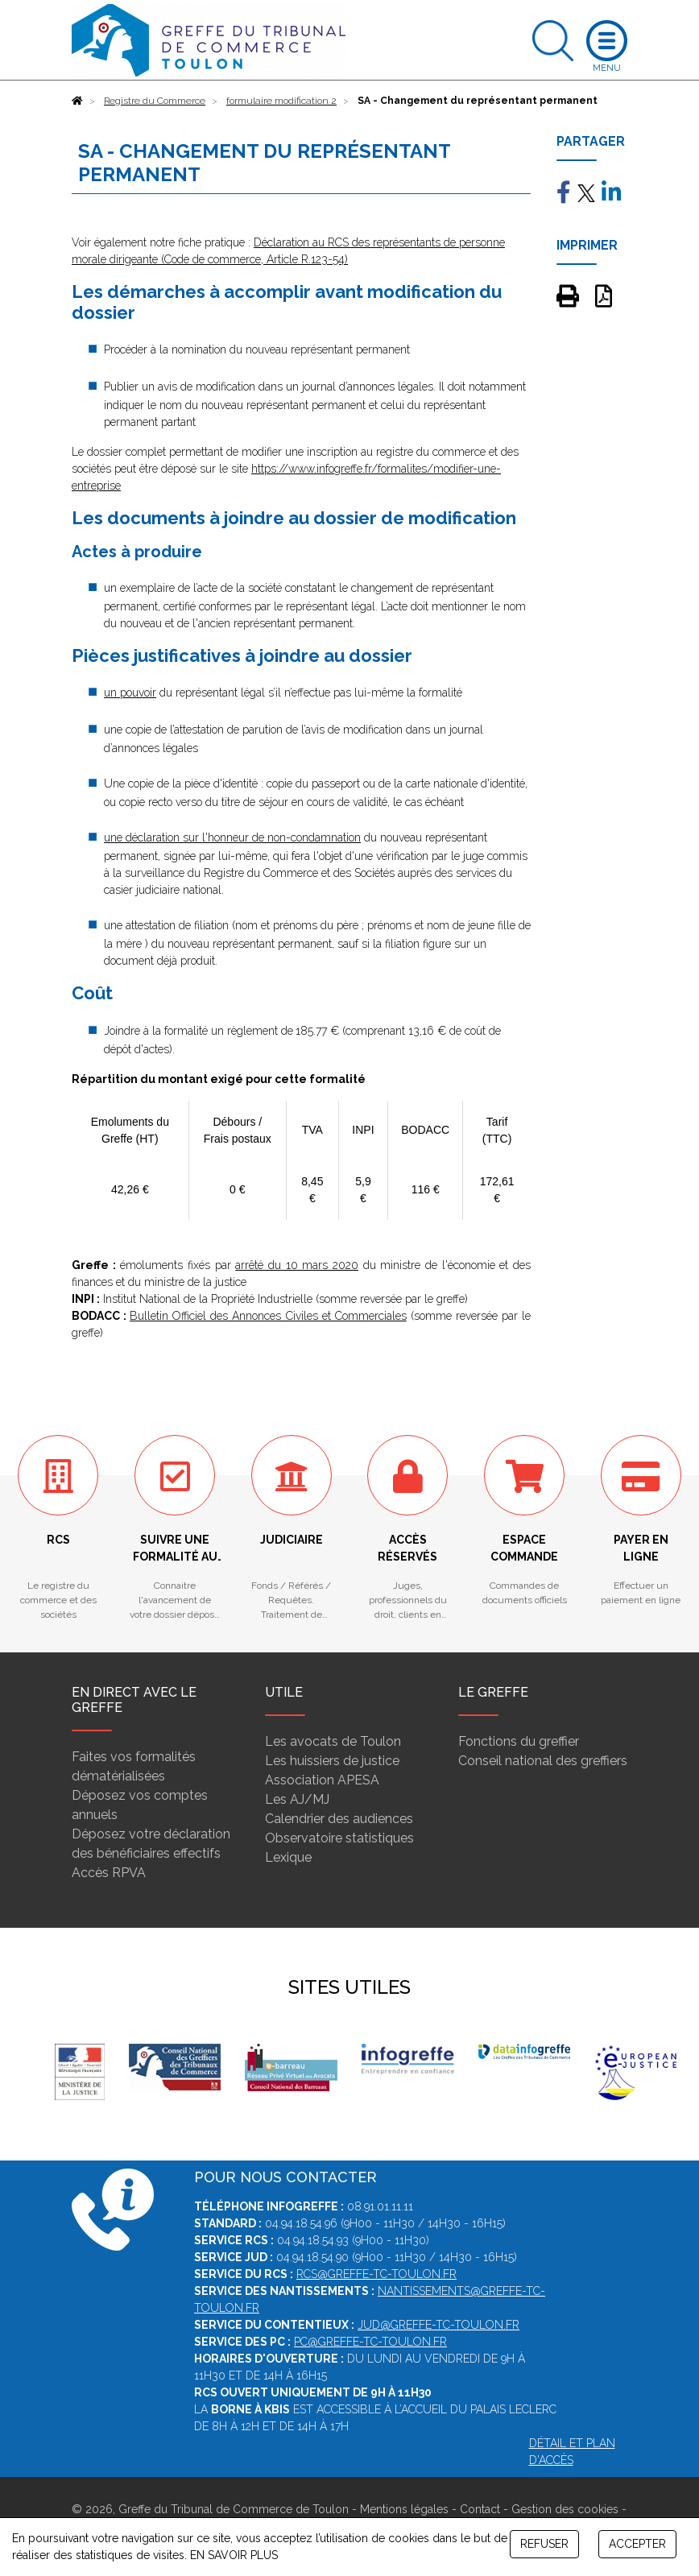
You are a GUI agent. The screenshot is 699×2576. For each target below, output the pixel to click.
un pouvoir (130, 692)
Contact (480, 2509)
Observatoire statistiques (339, 1838)
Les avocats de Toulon (333, 1741)
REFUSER (544, 2543)
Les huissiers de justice (332, 1760)
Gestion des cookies (564, 2509)
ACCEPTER (637, 2543)
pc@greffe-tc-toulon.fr (370, 2341)
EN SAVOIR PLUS (234, 2555)
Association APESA (322, 1780)
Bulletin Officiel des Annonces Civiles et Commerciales (268, 1315)
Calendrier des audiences (339, 1818)
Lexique (288, 1857)
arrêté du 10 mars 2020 (296, 1265)
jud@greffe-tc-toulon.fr (438, 2324)
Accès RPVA (109, 1872)
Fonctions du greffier (518, 1741)
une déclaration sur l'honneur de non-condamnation (232, 837)
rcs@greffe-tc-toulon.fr (376, 2274)
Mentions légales (404, 2509)
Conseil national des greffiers (542, 1760)
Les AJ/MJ (297, 1799)
